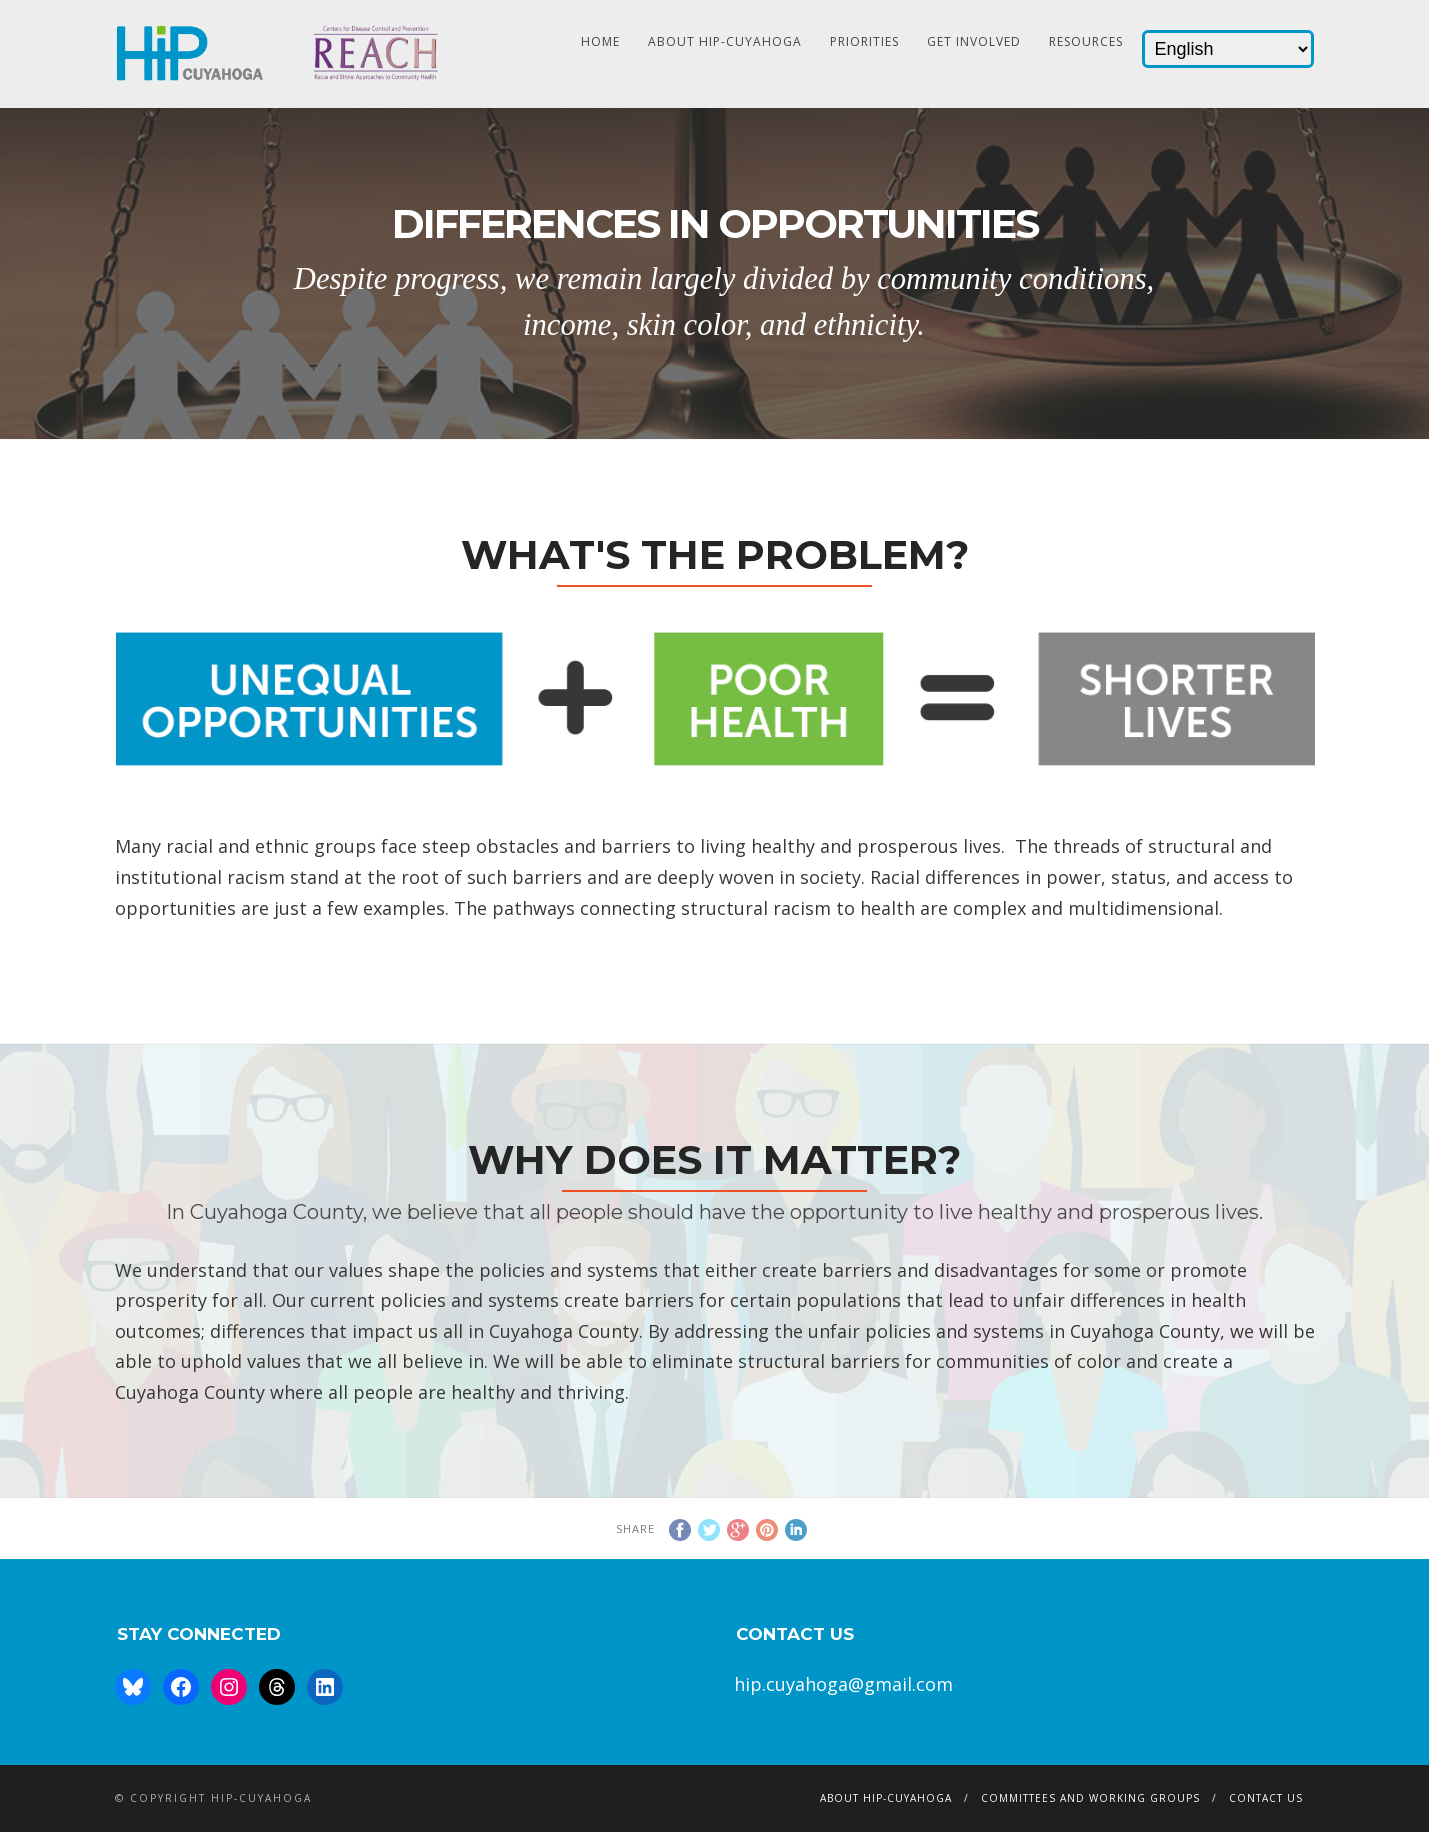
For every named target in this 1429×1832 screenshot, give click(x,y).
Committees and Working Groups (1090, 1798)
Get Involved (974, 41)
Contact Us (1266, 1798)
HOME (600, 41)
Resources (1086, 41)
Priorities (864, 41)
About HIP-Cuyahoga (725, 41)
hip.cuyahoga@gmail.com (843, 1684)
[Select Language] (1228, 49)
